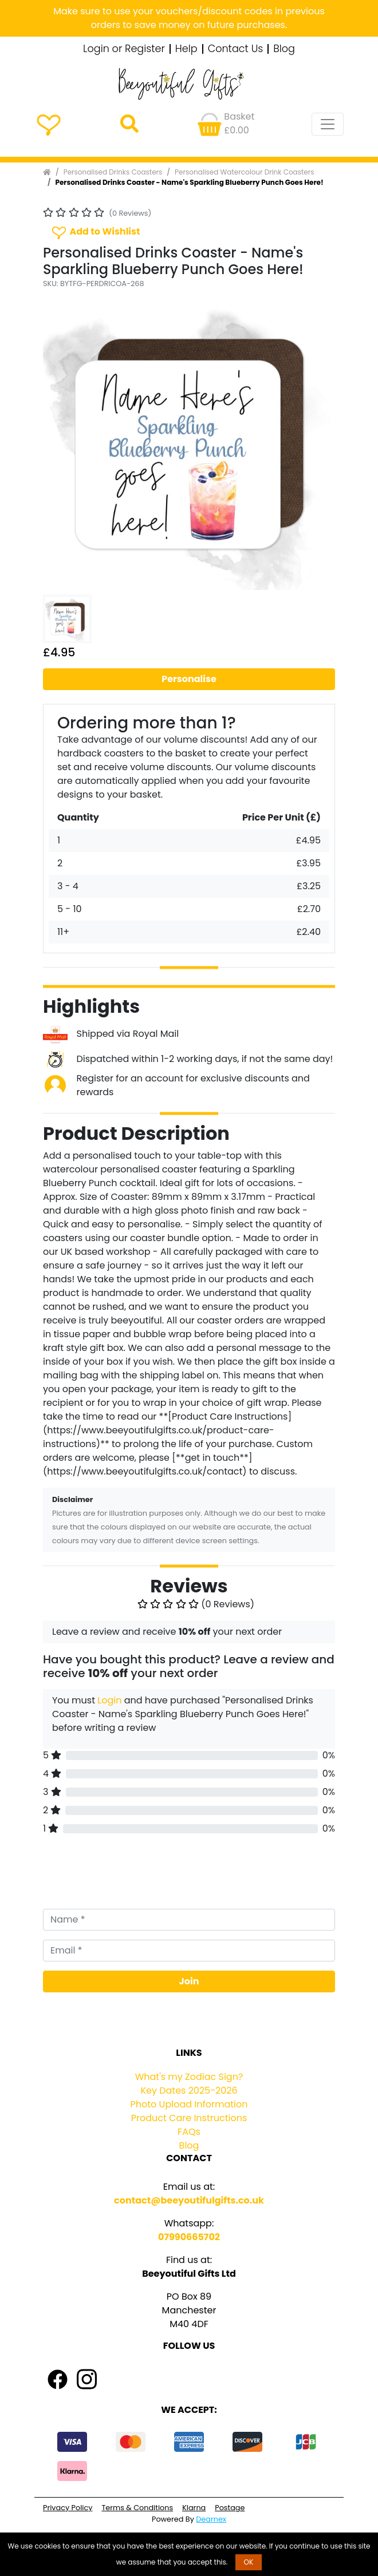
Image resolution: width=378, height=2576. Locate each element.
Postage (230, 2507)
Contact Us (235, 49)
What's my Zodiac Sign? (189, 2076)
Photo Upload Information (189, 2104)
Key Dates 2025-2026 (188, 2090)
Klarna (194, 2507)
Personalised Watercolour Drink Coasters (244, 172)
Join (189, 1981)
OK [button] (249, 2562)
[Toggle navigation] (328, 124)
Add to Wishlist (95, 232)
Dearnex (211, 2519)
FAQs (189, 2131)
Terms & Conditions (137, 2507)
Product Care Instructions (189, 2118)
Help (186, 49)
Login (109, 1700)
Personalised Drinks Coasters (113, 172)
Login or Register (124, 49)
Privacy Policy (67, 2507)
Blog (284, 49)
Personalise (189, 678)
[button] (65, 444)
